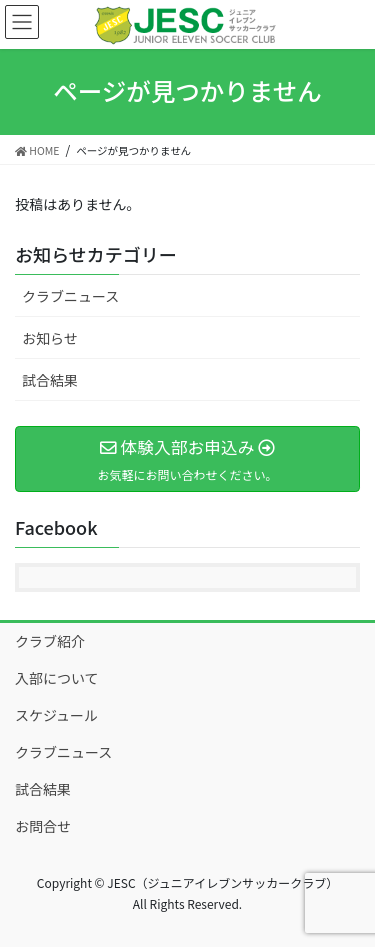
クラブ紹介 (50, 641)
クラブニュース (70, 296)
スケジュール (56, 715)
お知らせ (50, 338)
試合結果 (50, 380)
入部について (57, 678)
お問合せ (43, 826)
